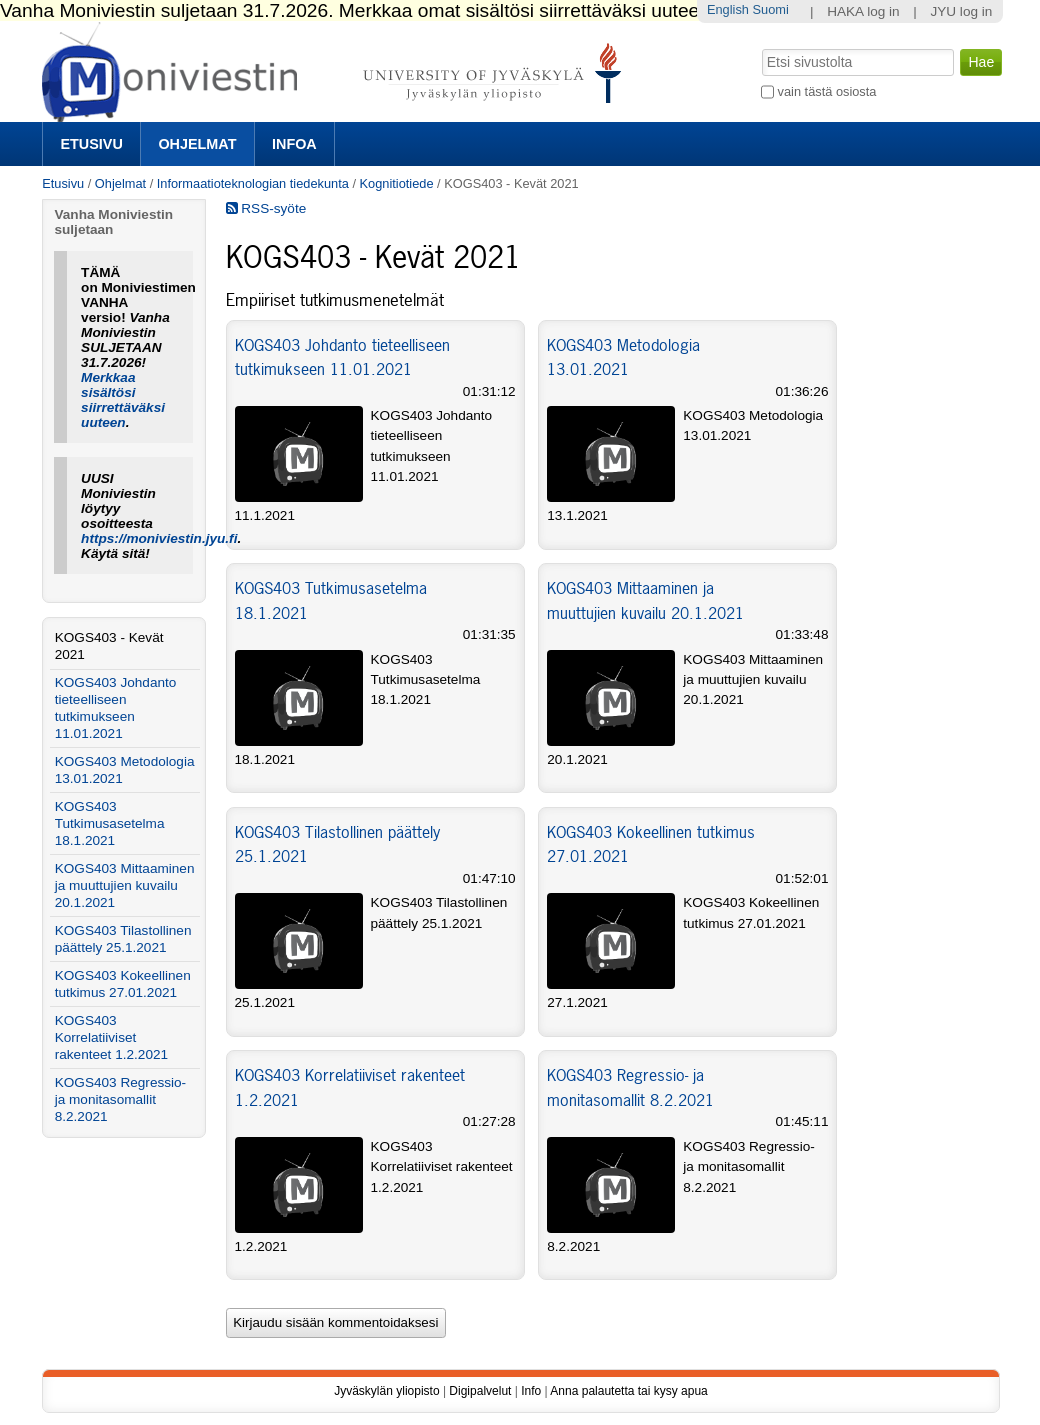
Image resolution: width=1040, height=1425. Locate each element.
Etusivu (91, 144)
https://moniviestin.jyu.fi (159, 538)
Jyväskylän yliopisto (386, 1391)
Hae (760, 47)
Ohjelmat (197, 144)
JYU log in (961, 11)
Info (531, 1391)
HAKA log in (863, 11)
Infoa (294, 144)
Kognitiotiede (397, 183)
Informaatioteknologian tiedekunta (253, 183)
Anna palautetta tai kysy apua (628, 1391)
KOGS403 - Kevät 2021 (109, 646)
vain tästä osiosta (827, 91)
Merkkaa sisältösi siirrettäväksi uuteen (123, 400)
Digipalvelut (480, 1391)
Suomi (770, 9)
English (728, 9)
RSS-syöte (266, 208)
